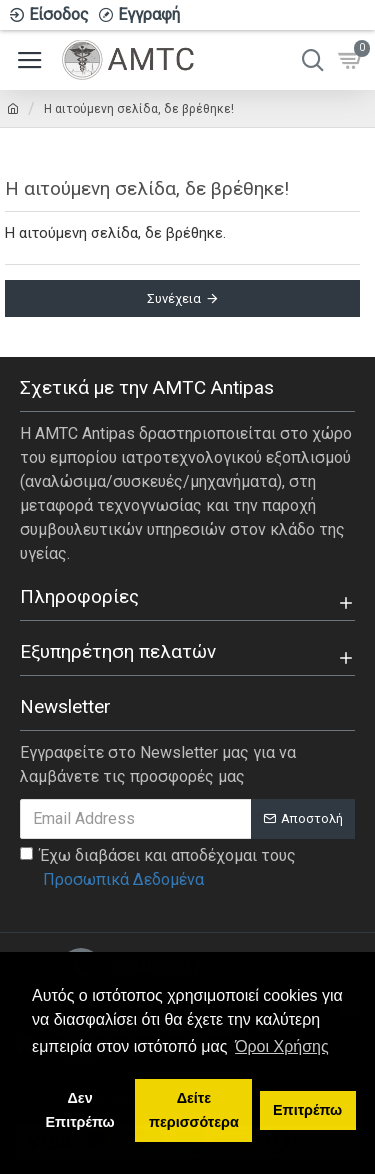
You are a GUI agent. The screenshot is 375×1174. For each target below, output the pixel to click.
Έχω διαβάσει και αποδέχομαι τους (158, 869)
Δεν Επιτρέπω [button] (80, 1110)
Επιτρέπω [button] (307, 1110)
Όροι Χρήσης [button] (282, 1046)
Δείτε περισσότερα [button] (194, 1110)
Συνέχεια (174, 298)
